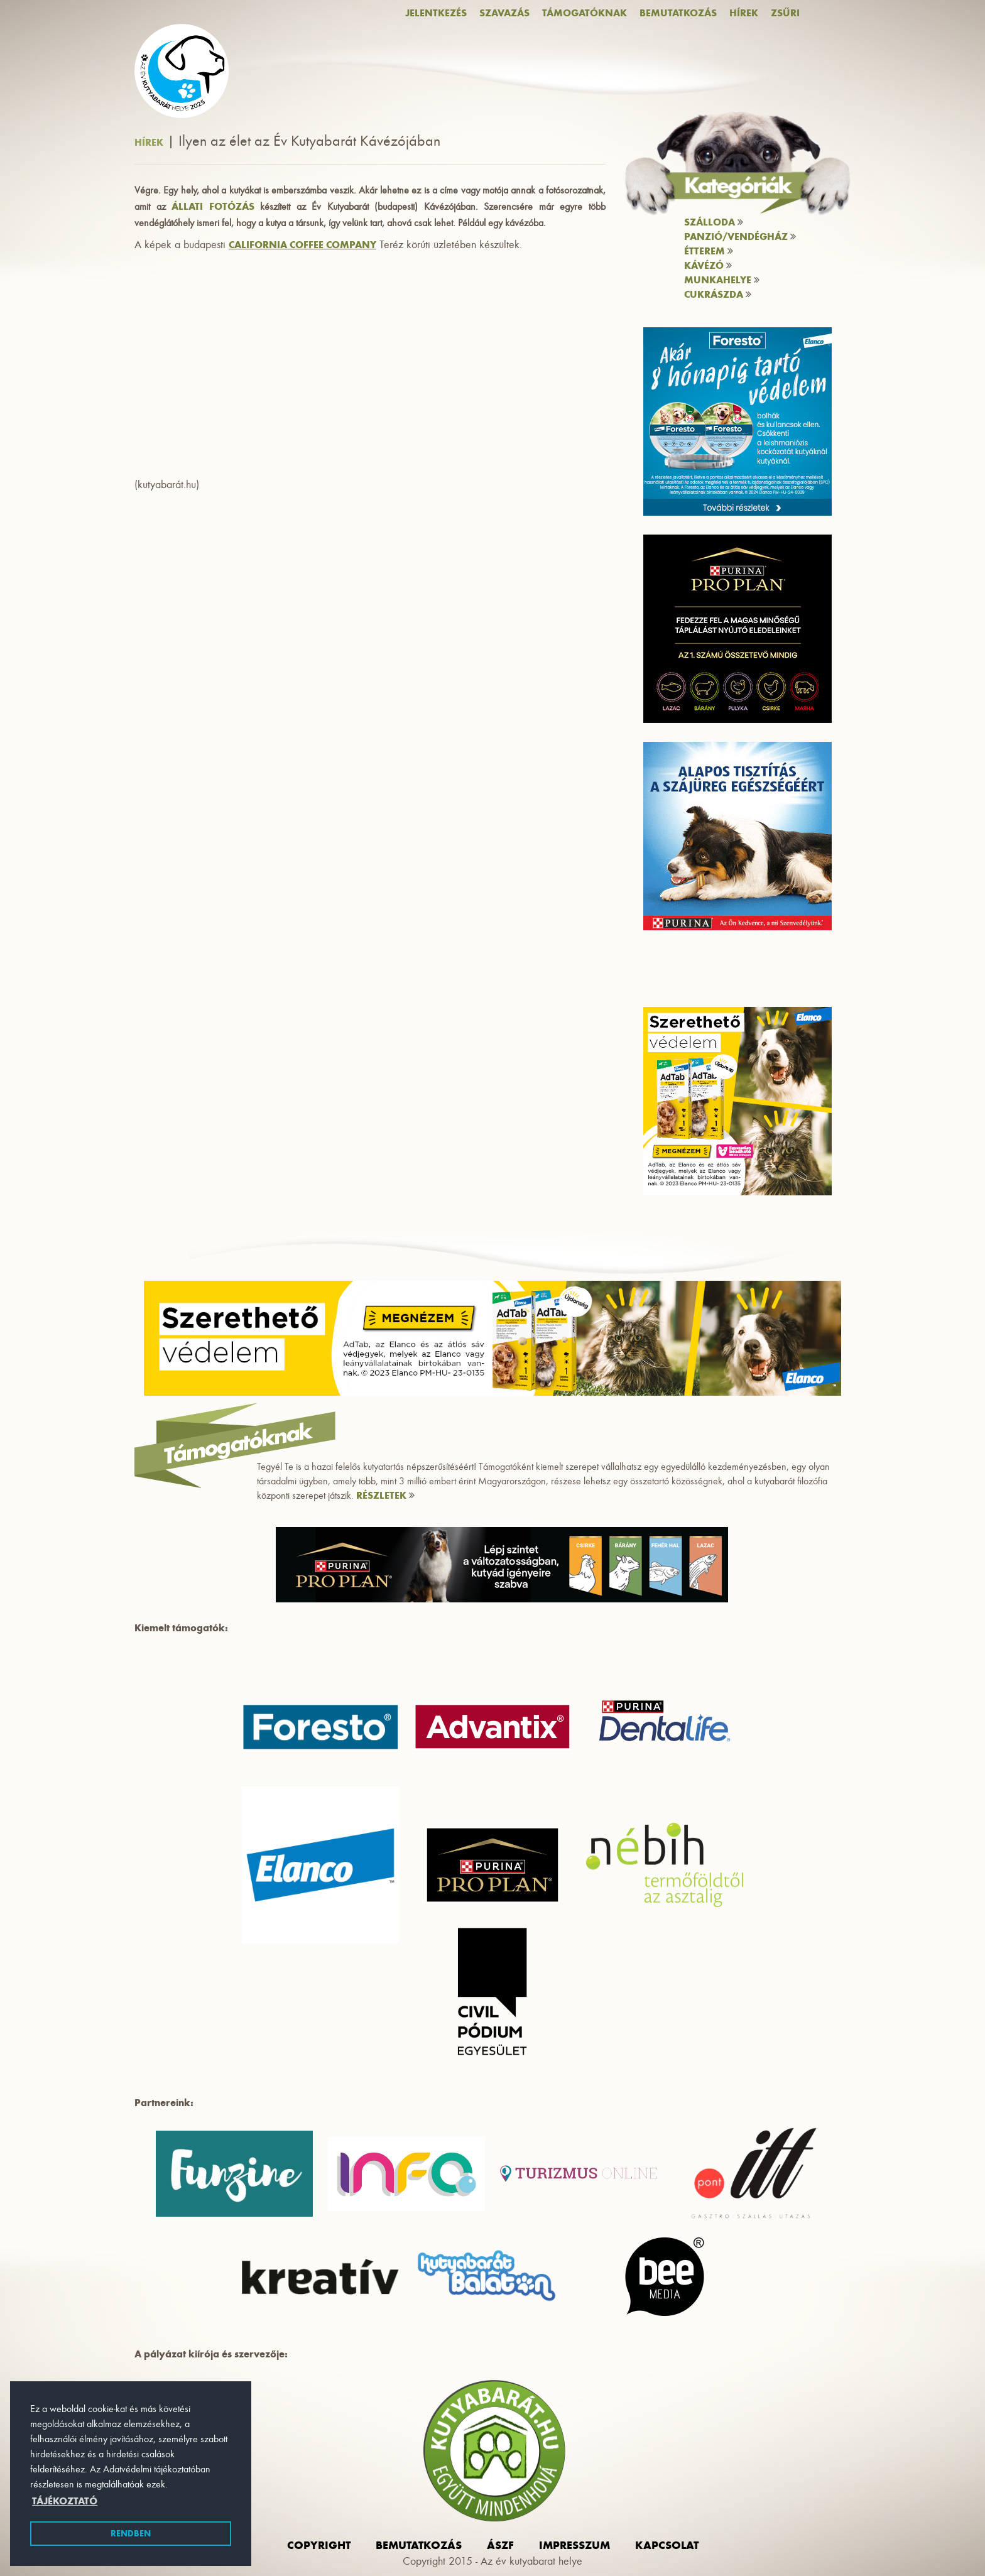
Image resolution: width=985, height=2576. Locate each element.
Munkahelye (721, 280)
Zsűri (785, 13)
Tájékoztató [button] (64, 2501)
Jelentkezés (436, 13)
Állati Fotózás (212, 206)
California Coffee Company (302, 245)
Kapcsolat (667, 2545)
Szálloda (713, 222)
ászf (500, 2545)
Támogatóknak (584, 13)
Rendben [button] (131, 2533)
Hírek (743, 13)
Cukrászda (717, 294)
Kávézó (708, 265)
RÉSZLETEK (385, 1495)
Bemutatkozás (678, 13)
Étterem (708, 251)
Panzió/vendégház (740, 236)
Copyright (319, 2545)
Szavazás (504, 13)
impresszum (574, 2545)
